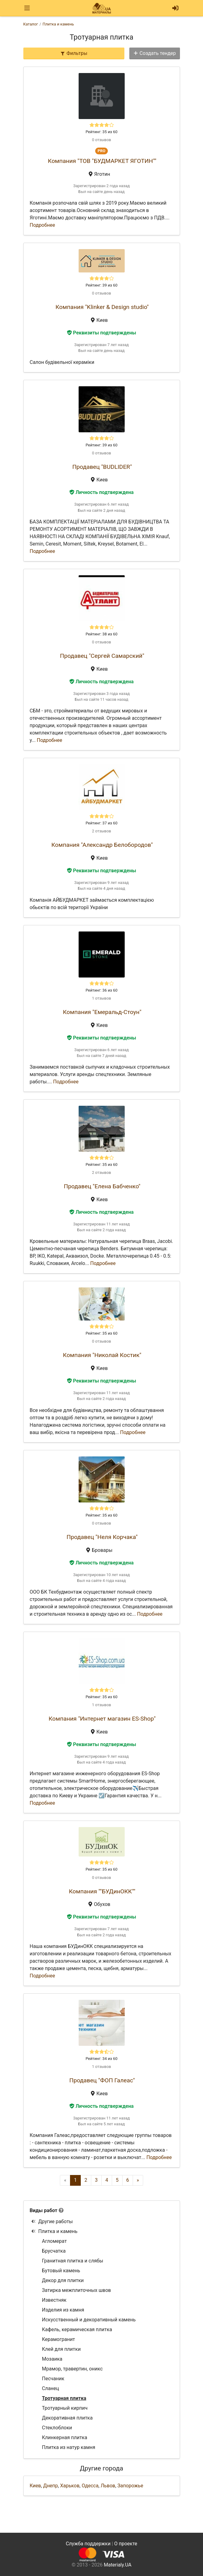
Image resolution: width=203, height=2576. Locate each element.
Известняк (54, 2300)
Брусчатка (54, 2251)
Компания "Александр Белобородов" (102, 844)
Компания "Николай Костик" (102, 1355)
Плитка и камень (54, 2231)
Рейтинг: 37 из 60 (102, 823)
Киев (35, 2486)
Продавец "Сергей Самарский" (102, 655)
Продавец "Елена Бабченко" (102, 1186)
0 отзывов (101, 139)
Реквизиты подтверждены (101, 333)
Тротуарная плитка (64, 2398)
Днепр (50, 2486)
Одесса (90, 2486)
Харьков (70, 2486)
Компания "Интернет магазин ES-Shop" (102, 1718)
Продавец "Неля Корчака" (102, 1537)
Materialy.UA (117, 2565)
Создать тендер (154, 53)
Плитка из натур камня (69, 2447)
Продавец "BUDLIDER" (102, 466)
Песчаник (53, 2378)
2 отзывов (101, 831)
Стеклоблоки (57, 2428)
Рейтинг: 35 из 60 (102, 131)
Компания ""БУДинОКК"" (102, 1891)
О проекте (125, 2544)
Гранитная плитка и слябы (72, 2261)
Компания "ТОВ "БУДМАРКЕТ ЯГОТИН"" (102, 160)
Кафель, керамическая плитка (77, 2329)
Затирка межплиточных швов (76, 2290)
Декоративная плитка (67, 2418)
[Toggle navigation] (27, 8)
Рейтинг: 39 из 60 (102, 285)
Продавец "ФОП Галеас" (102, 2080)
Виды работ (43, 2210)
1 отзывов (101, 998)
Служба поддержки (88, 2544)
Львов (108, 2486)
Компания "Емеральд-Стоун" (102, 1012)
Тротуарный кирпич (65, 2408)
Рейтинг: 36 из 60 (102, 990)
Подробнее (42, 225)
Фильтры (73, 53)
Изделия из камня (63, 2310)
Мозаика (52, 2359)
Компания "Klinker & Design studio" (102, 306)
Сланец (50, 2388)
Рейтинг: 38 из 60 (102, 634)
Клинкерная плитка (64, 2437)
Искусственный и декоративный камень (89, 2320)
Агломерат (54, 2241)
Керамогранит (58, 2339)
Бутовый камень (61, 2270)
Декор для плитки (63, 2280)
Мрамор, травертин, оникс (72, 2369)
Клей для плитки (61, 2349)
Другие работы (52, 2221)
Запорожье (130, 2486)
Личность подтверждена (101, 492)
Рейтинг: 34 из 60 (102, 2058)
